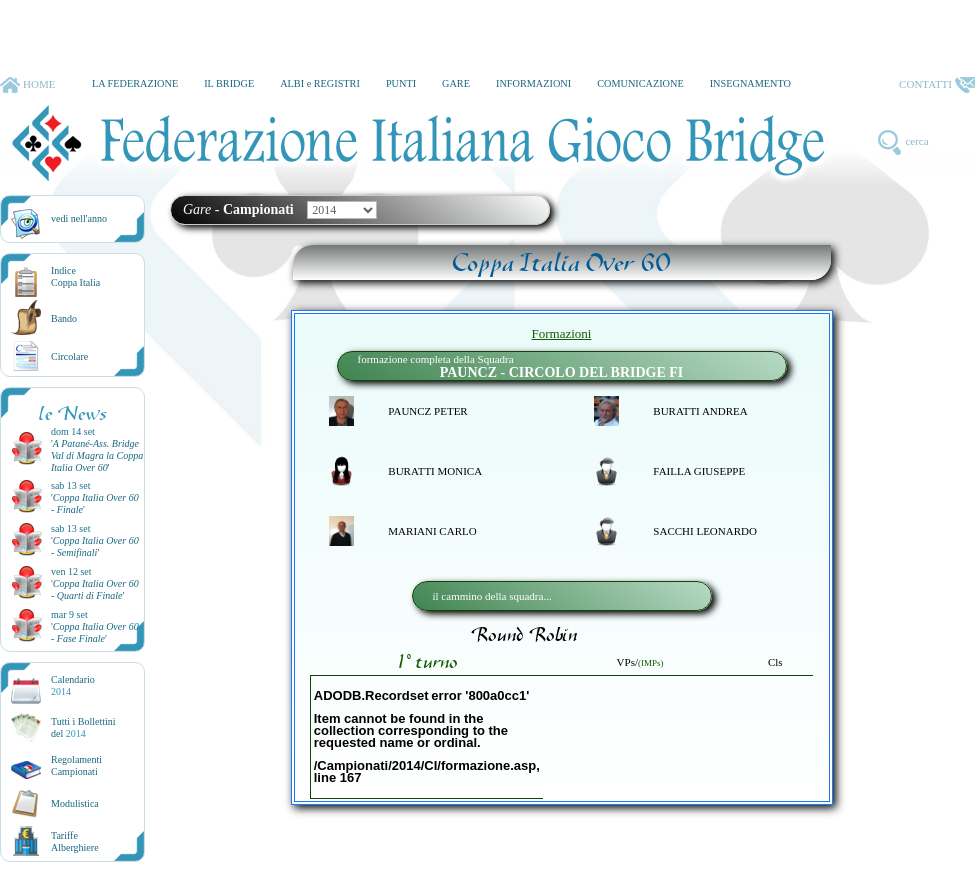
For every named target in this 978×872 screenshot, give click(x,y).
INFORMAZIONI (533, 83)
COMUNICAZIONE (640, 83)
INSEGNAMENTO (750, 83)
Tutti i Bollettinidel (83, 727)
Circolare (69, 356)
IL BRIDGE (229, 83)
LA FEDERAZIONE (135, 83)
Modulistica (75, 803)
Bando (64, 318)
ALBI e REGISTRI (320, 83)
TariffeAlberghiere (75, 841)
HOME (27, 85)
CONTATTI (937, 85)
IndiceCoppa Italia (75, 276)
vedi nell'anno (79, 218)
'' (97, 455)
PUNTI (401, 83)
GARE (456, 83)
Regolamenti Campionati (76, 765)
